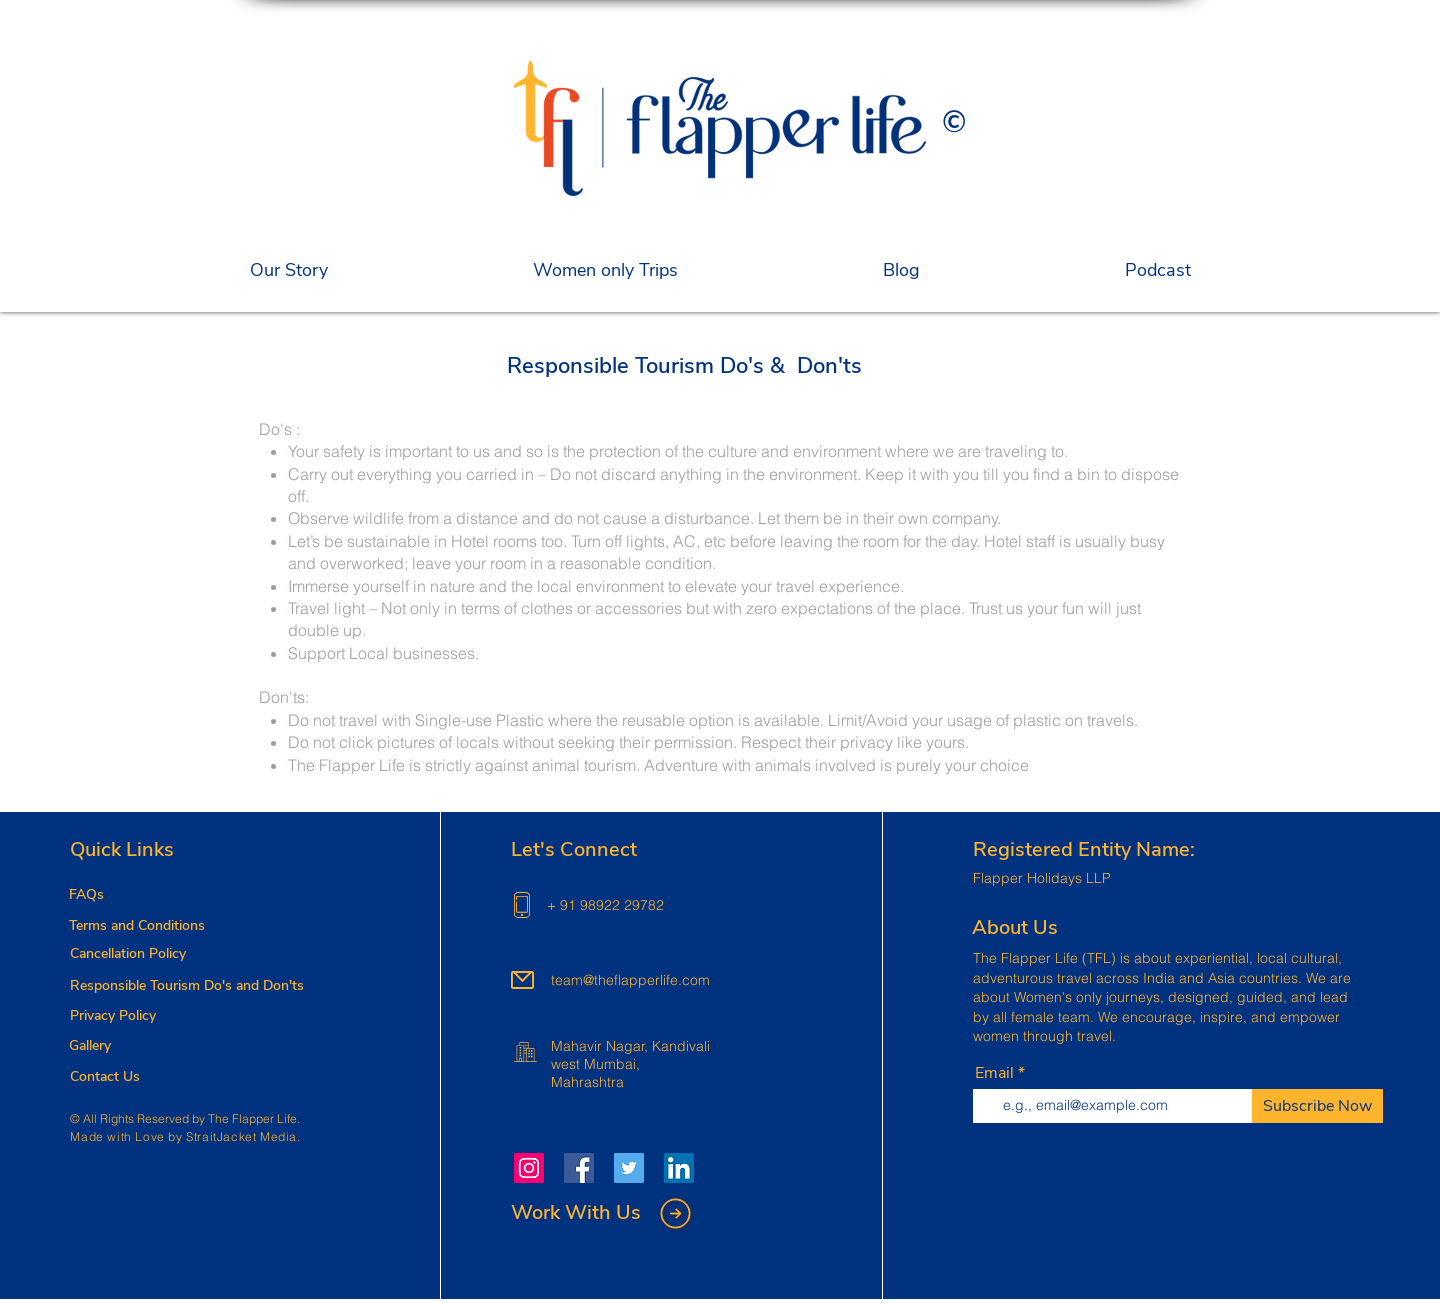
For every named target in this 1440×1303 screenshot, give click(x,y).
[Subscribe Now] (1317, 1106)
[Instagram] (529, 1168)
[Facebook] (579, 1168)
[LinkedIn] (679, 1168)
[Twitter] (629, 1168)
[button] (605, 271)
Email (994, 1073)
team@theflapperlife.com (630, 980)
